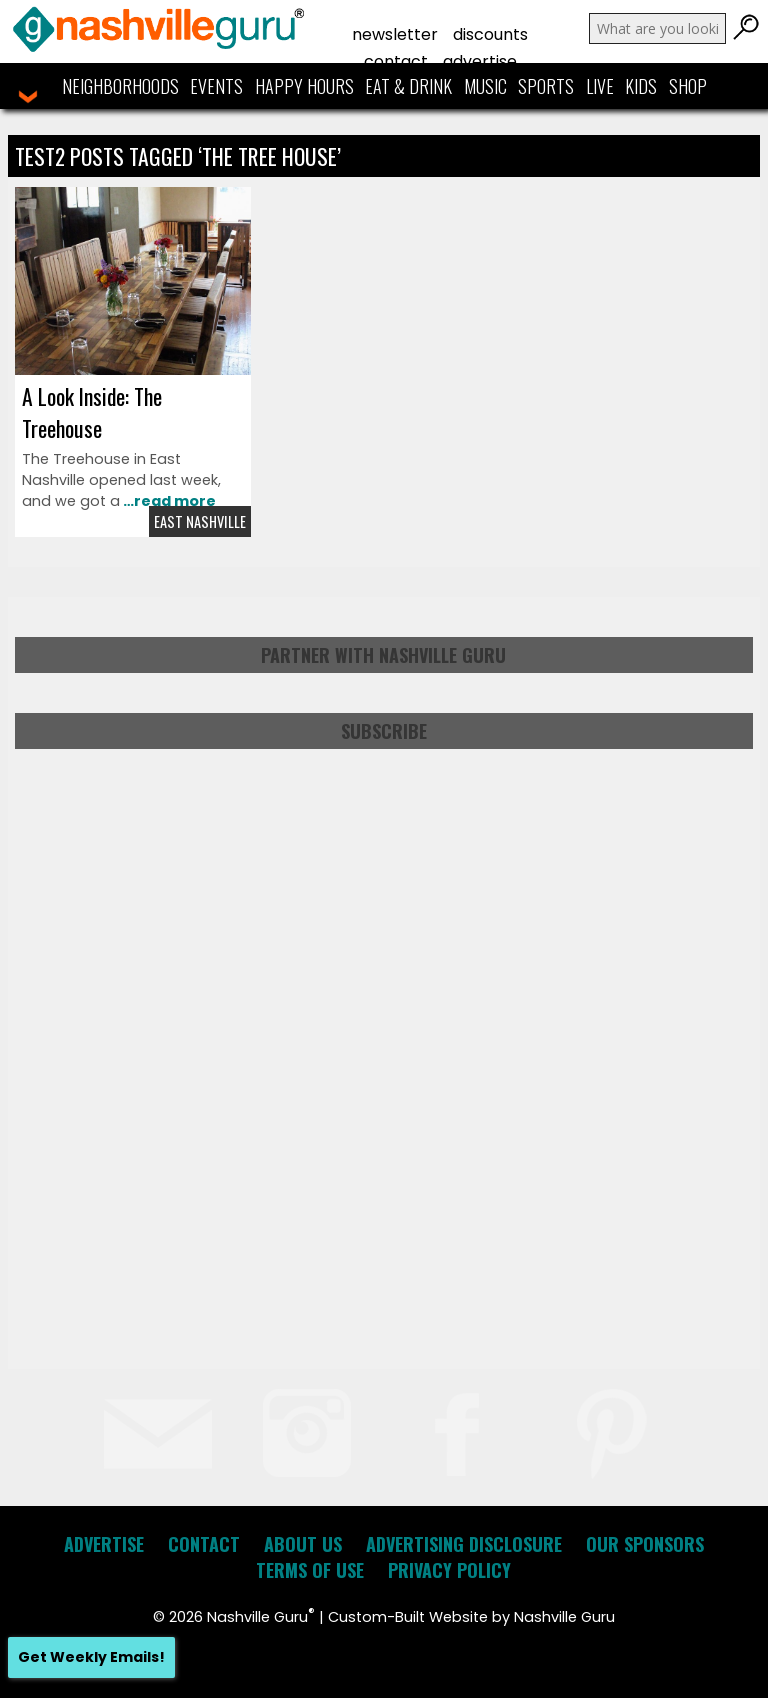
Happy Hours (304, 86)
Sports (546, 86)
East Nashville (200, 521)
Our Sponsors (645, 1544)
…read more (168, 501)
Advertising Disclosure (464, 1544)
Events (216, 86)
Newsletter (395, 34)
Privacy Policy (449, 1570)
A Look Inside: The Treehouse (92, 412)
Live (600, 86)
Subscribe (384, 731)
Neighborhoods (120, 86)
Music (485, 86)
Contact (396, 61)
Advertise (480, 61)
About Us (303, 1544)
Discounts (490, 34)
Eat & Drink (408, 86)
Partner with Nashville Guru (383, 655)
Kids (641, 86)
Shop (688, 86)
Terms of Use (310, 1570)
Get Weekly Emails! (91, 1657)
